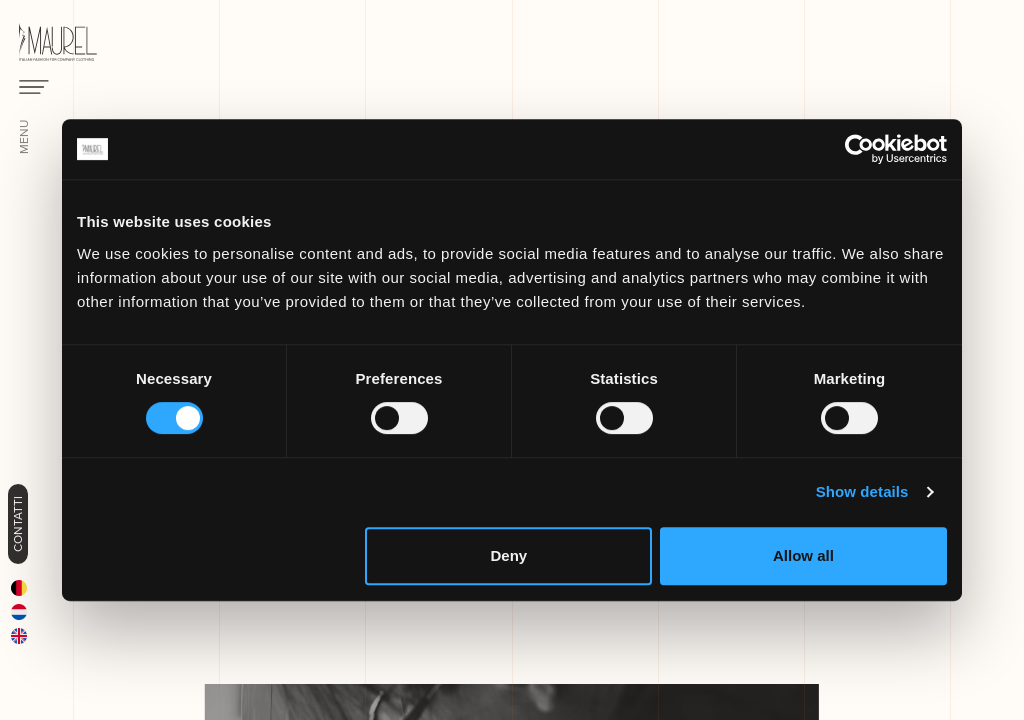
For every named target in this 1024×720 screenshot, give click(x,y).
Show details (862, 491)
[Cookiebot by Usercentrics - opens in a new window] (859, 149)
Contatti (18, 524)
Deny (509, 555)
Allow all (803, 555)
